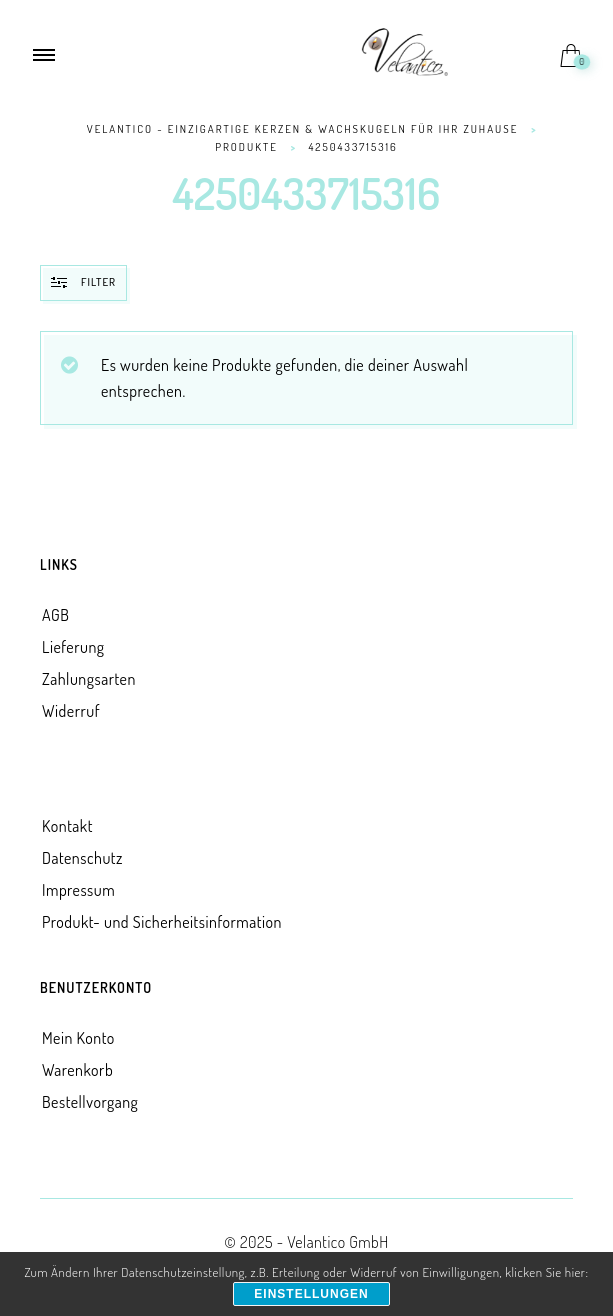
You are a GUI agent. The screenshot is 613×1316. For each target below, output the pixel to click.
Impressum (78, 890)
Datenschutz (82, 858)
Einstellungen (311, 1294)
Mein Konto (78, 1038)
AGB (55, 615)
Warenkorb (77, 1070)
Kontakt (67, 826)
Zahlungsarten (89, 679)
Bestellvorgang (90, 1102)
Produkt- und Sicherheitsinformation (162, 922)
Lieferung (73, 647)
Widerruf (71, 711)
